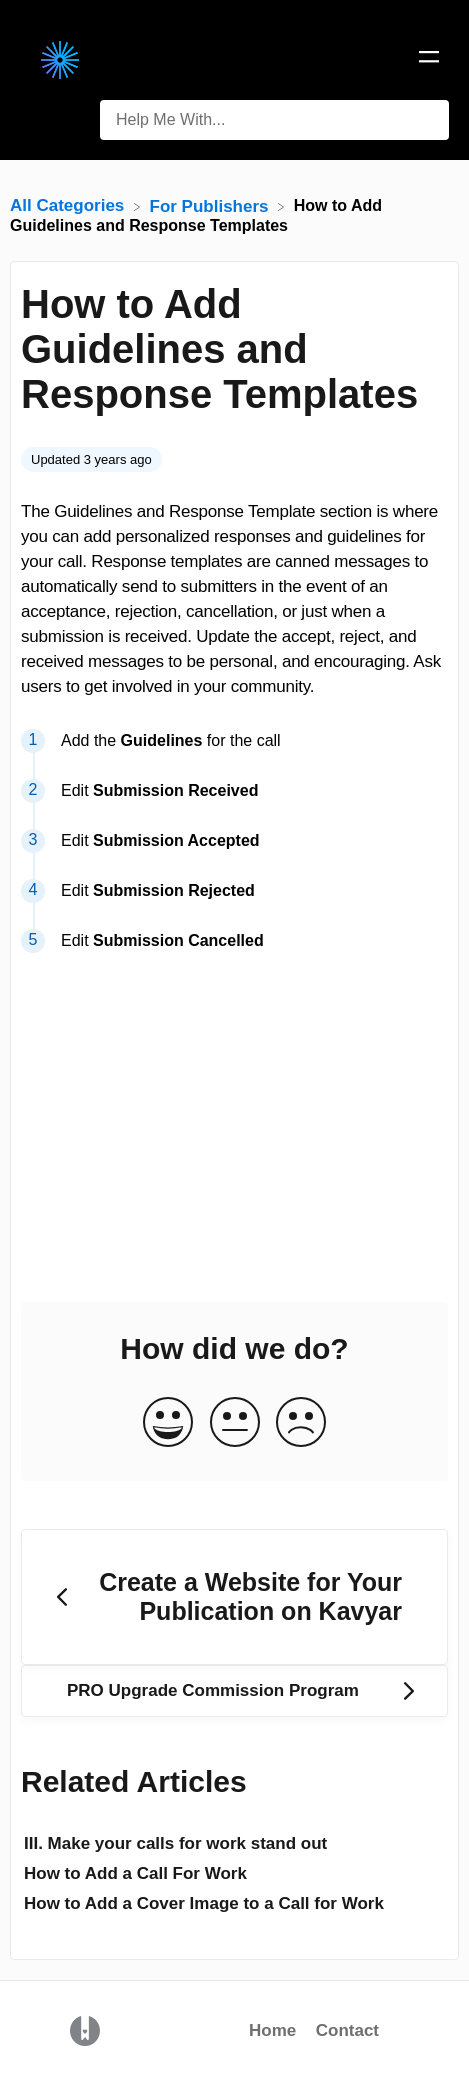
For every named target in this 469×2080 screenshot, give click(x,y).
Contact (347, 2030)
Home (272, 2030)
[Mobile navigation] (429, 60)
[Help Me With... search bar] (274, 120)
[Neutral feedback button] (235, 1423)
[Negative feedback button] (301, 1423)
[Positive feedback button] (168, 1423)
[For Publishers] (212, 205)
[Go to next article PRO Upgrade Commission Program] (234, 1691)
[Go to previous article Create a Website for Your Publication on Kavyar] (234, 1597)
